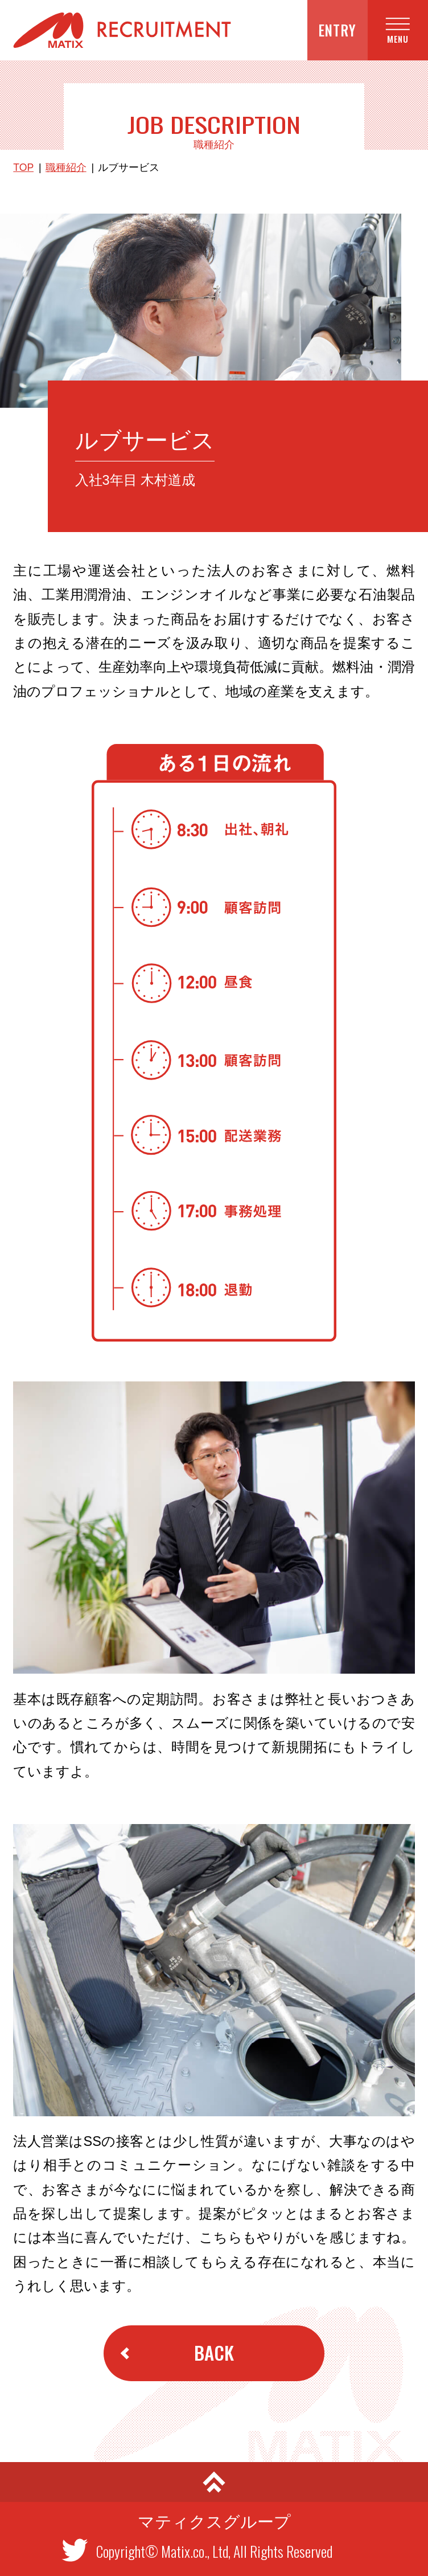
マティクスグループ (214, 2521)
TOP (23, 168)
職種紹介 (66, 168)
